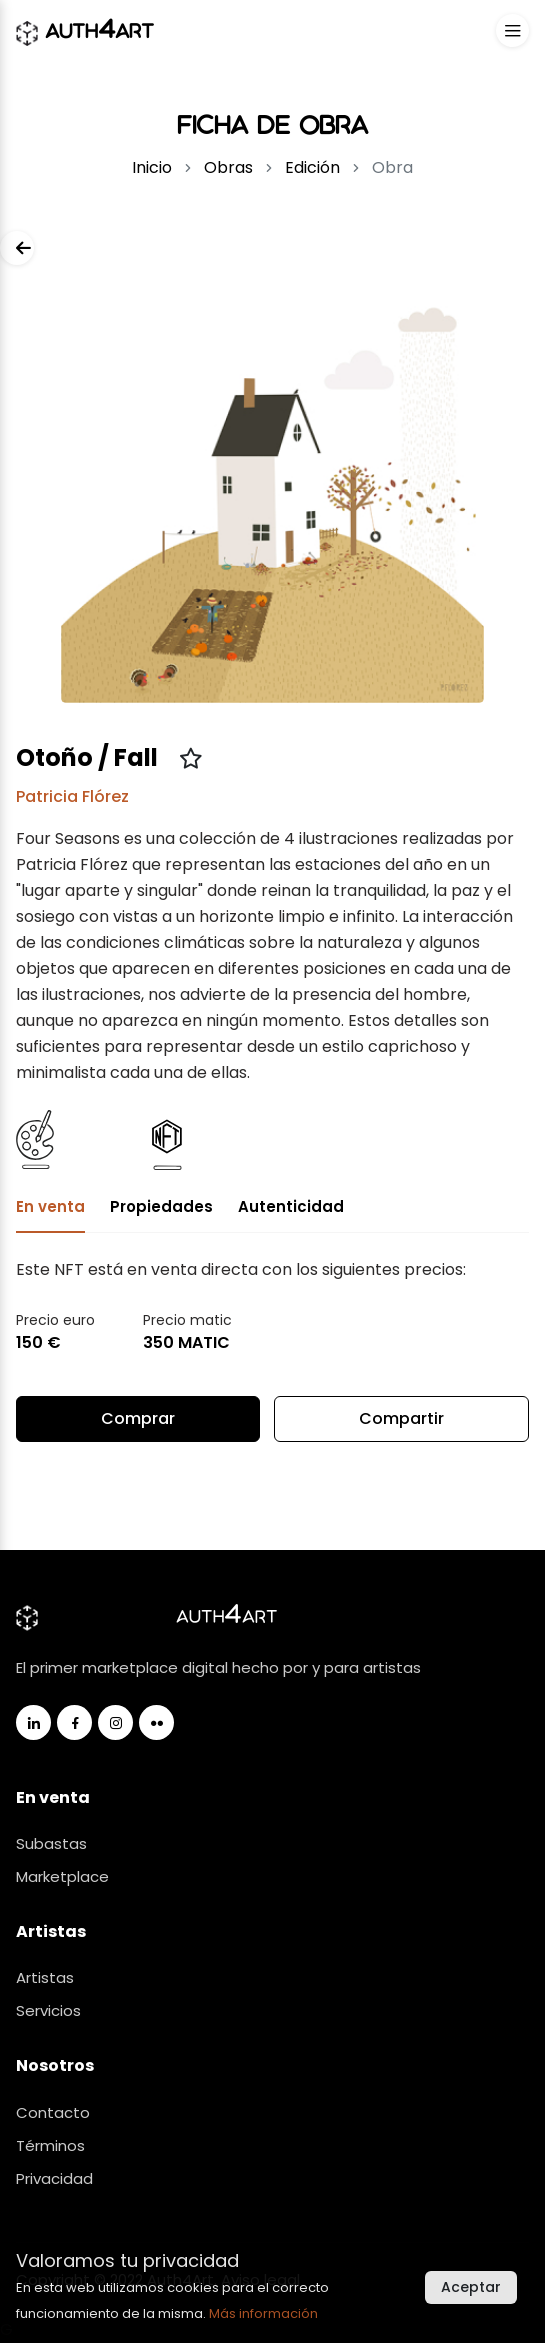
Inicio (152, 167)
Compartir (402, 1424)
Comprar (138, 1418)
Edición (312, 167)
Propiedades (161, 1206)
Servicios (48, 2010)
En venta (50, 1206)
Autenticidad (291, 1206)
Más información (263, 2313)
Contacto (53, 2112)
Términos (50, 2145)
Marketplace (62, 1876)
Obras (228, 167)
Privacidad (54, 2178)
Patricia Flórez (72, 796)
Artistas (45, 1977)
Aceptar (471, 2287)
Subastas (51, 1843)
